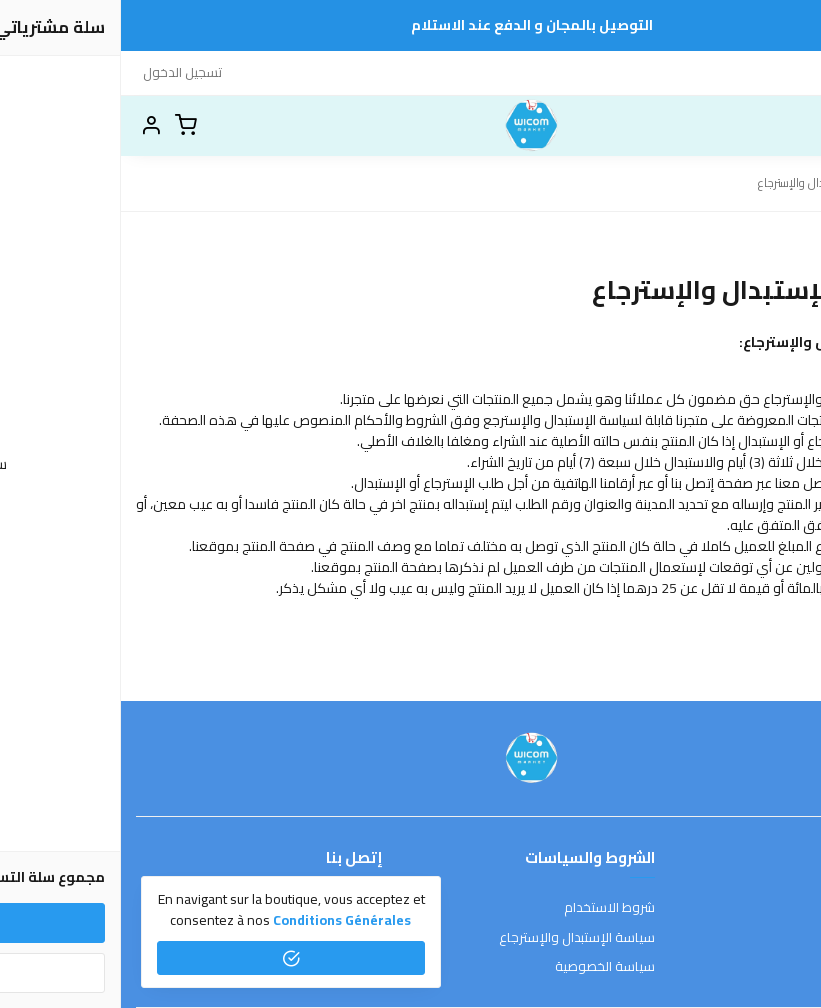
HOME (727, 72)
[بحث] (756, 126)
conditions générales (221, 920)
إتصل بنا (779, 72)
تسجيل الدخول (61, 72)
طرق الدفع (776, 938)
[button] (30, 126)
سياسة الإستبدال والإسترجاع (456, 938)
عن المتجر (780, 908)
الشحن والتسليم (763, 967)
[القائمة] (791, 126)
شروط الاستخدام (488, 908)
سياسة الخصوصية (484, 967)
